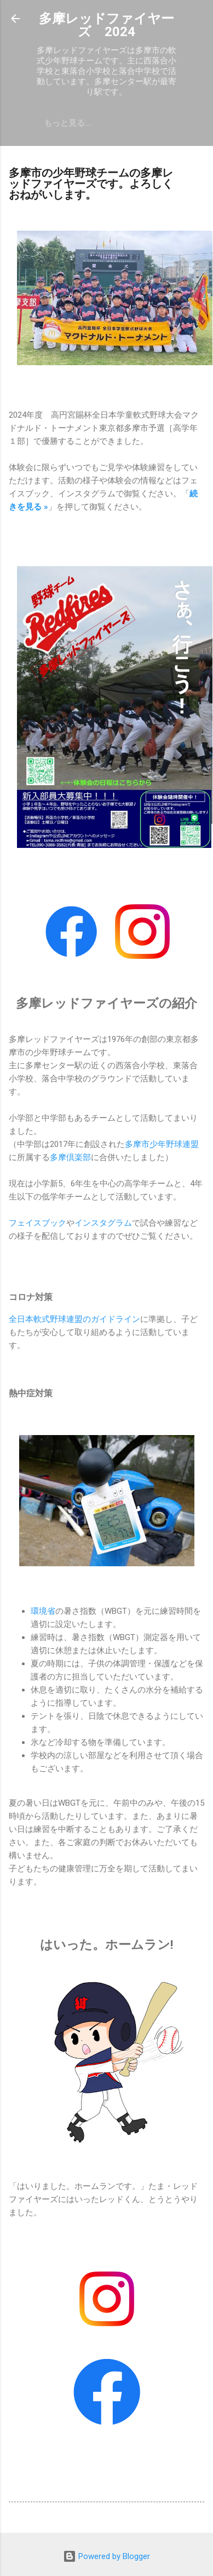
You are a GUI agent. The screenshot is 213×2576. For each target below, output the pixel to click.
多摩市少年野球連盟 (162, 1144)
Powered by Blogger (106, 2556)
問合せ (153, 123)
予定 (113, 123)
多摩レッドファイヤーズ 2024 (106, 25)
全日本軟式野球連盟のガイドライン (74, 1319)
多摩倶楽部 (70, 1157)
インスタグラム (103, 1223)
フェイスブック (37, 1223)
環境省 (43, 1611)
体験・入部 (64, 123)
